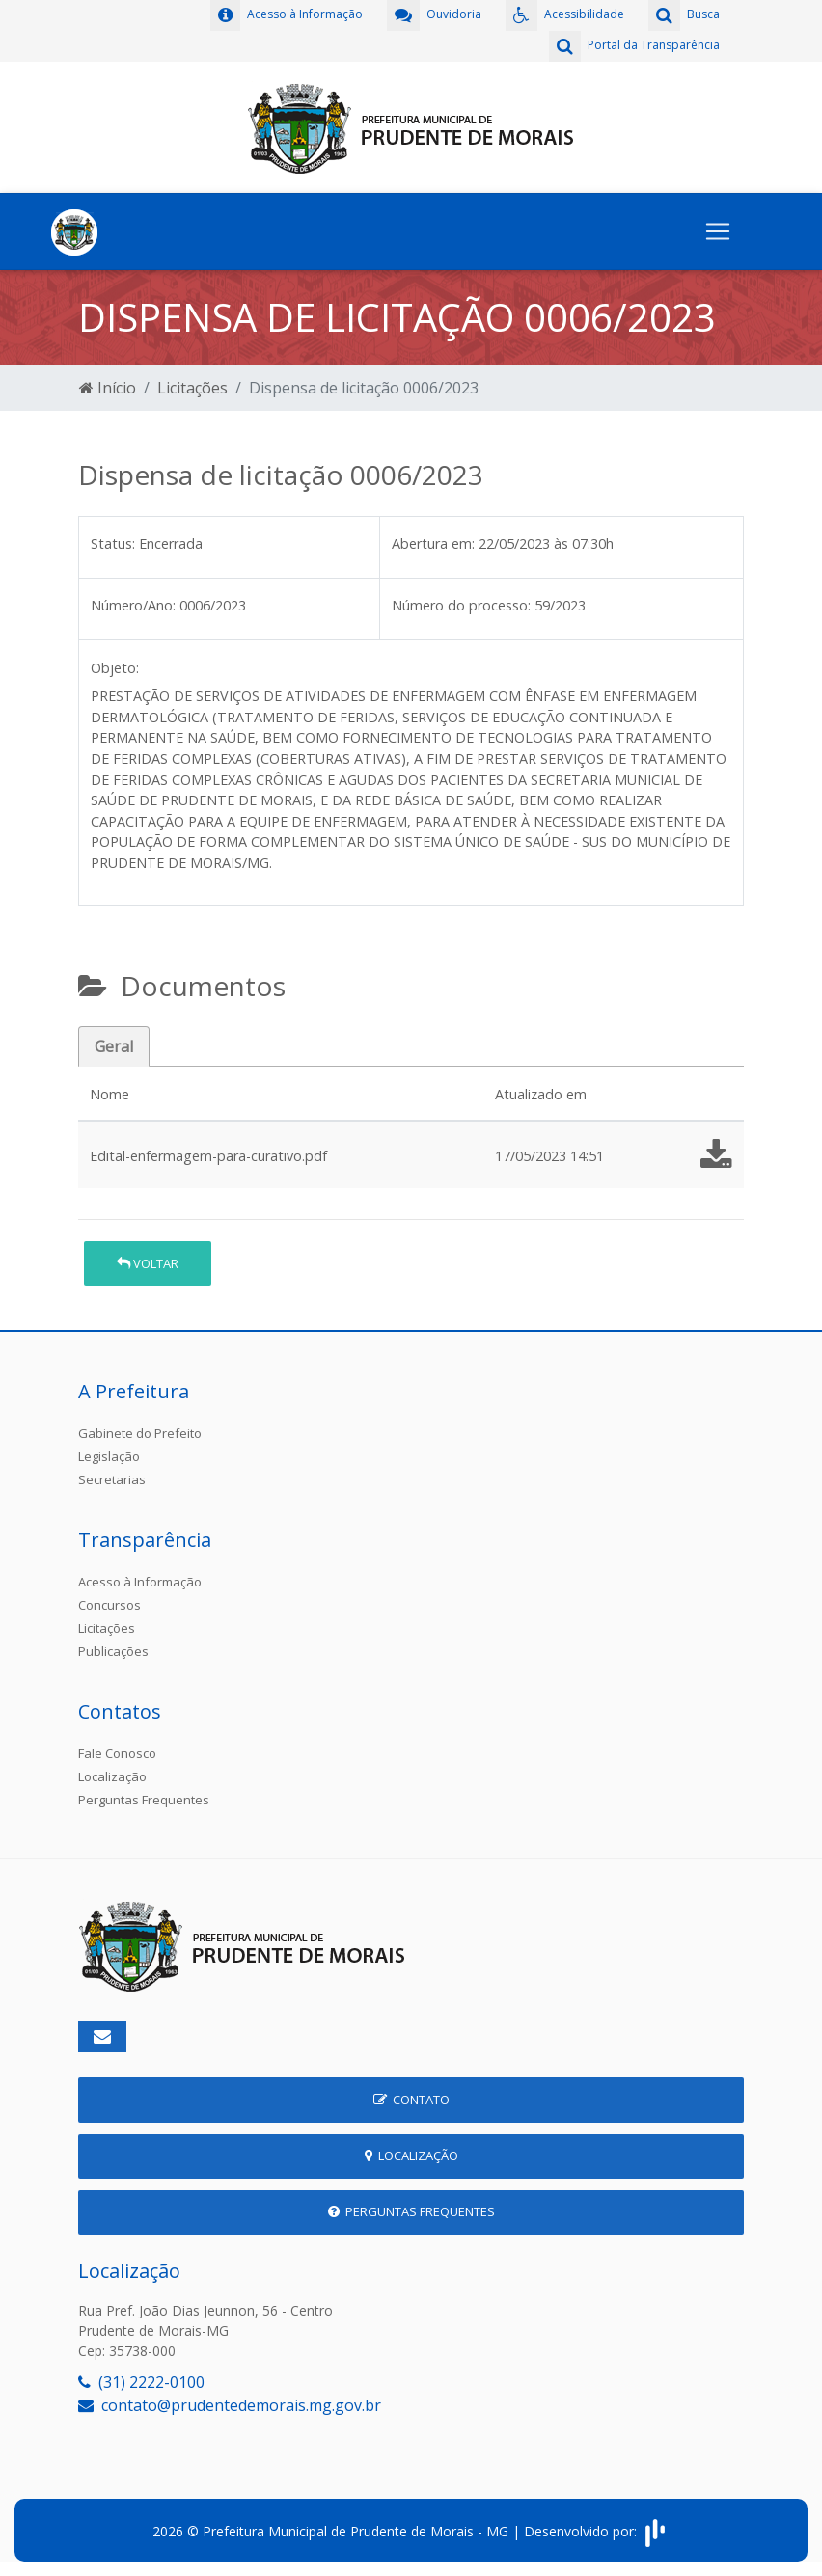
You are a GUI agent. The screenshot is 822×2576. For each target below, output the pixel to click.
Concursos (109, 1604)
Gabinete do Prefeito (140, 1433)
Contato (411, 2099)
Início (107, 387)
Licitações (192, 387)
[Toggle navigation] (718, 231)
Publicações (113, 1651)
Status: (113, 543)
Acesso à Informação (140, 1581)
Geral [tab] (114, 1046)
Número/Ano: (133, 605)
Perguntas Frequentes (143, 1799)
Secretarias (112, 1479)
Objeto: (115, 668)
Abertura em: (433, 543)
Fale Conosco (117, 1753)
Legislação (109, 1456)
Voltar (147, 1263)
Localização (112, 1776)
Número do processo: (461, 605)
